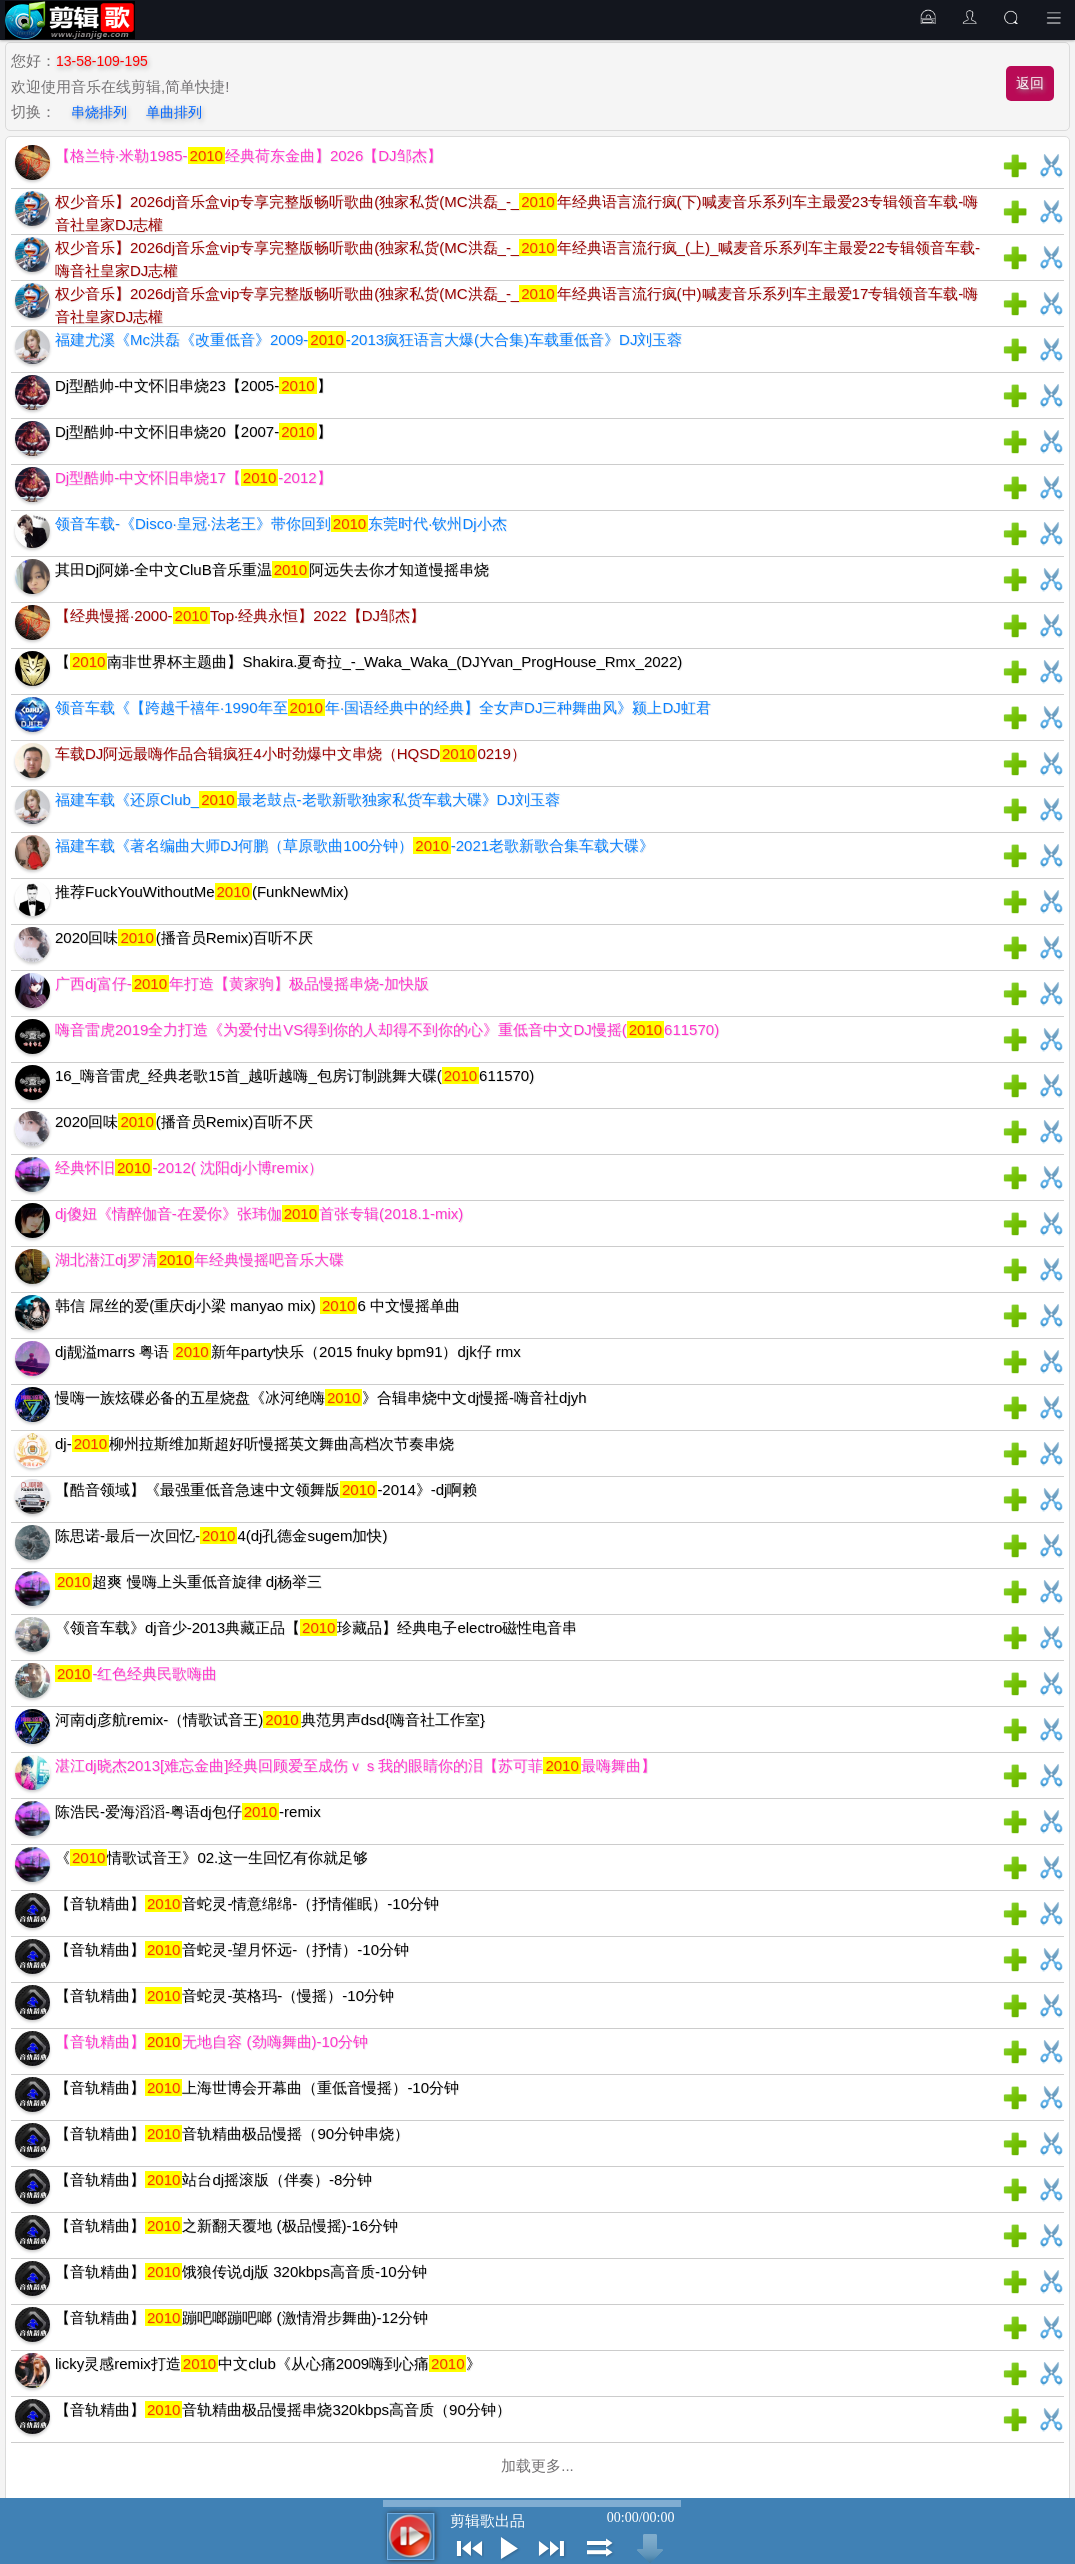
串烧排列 (99, 112)
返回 (1030, 83)
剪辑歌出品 (487, 2521)
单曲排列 (174, 112)
